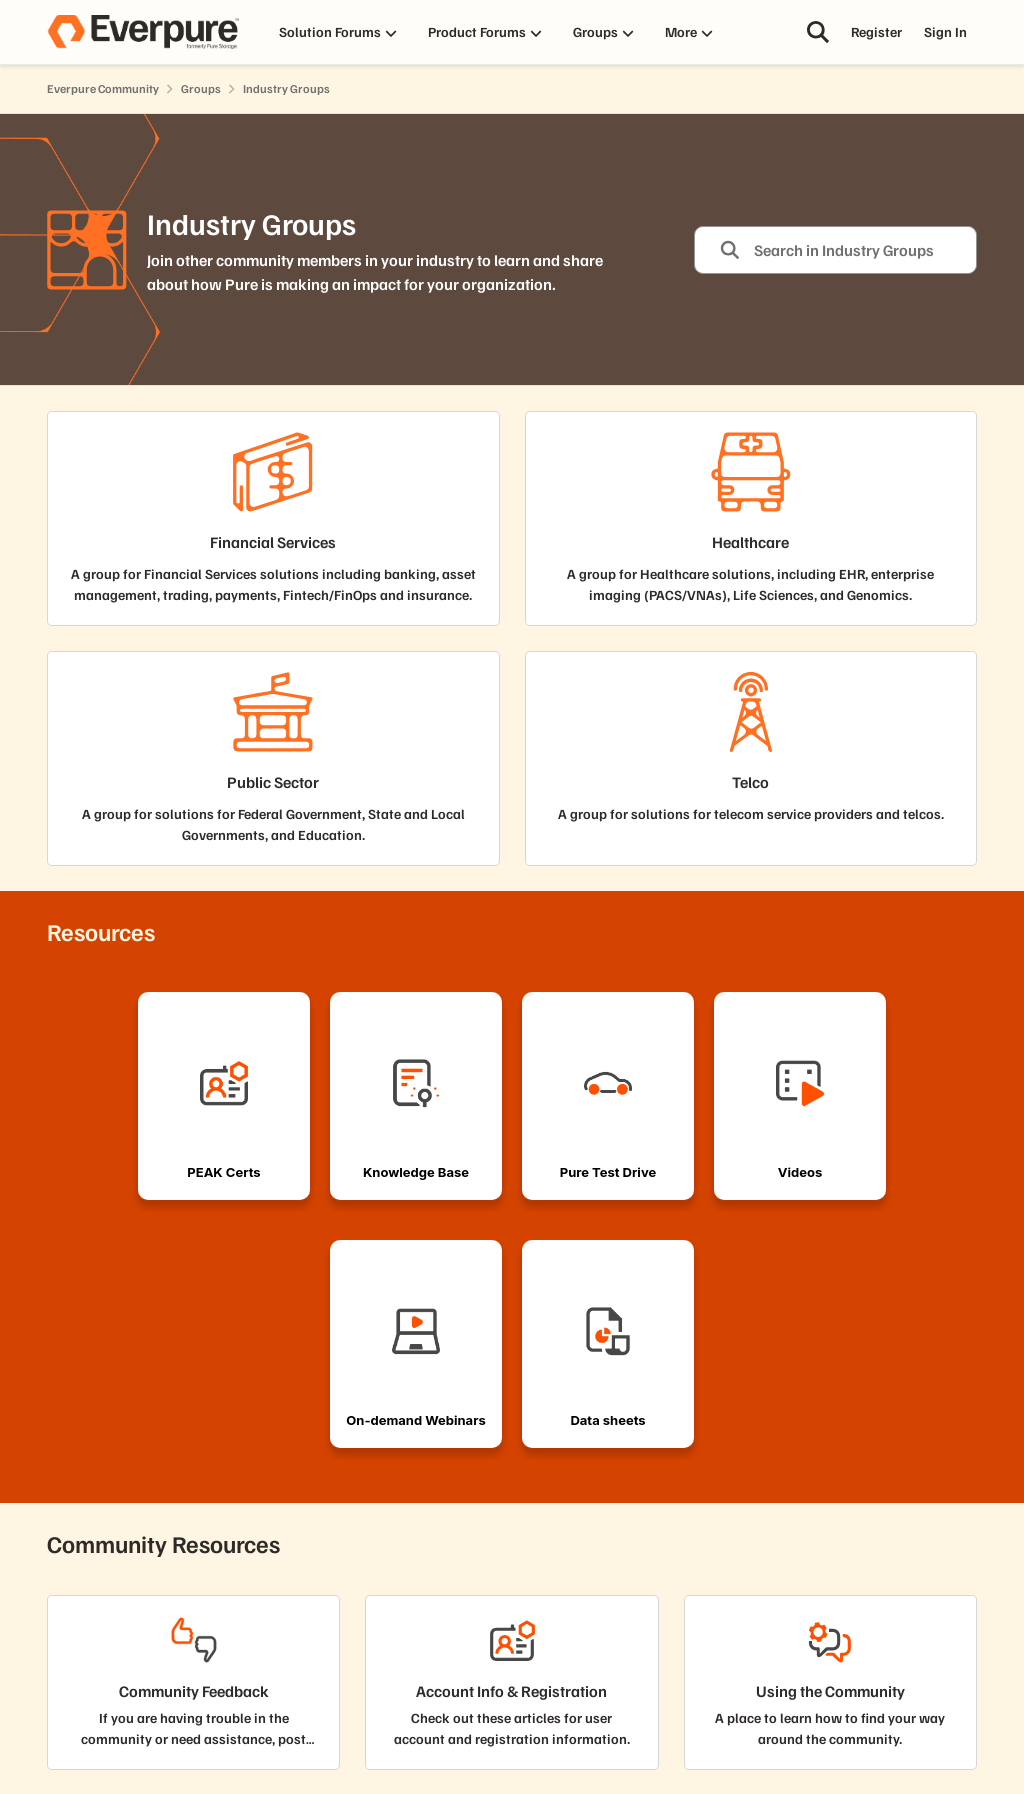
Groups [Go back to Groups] (201, 88)
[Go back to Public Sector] (273, 782)
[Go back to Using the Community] (830, 1691)
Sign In (945, 31)
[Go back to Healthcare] (750, 542)
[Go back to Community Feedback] (194, 1691)
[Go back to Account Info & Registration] (511, 1691)
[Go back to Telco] (750, 782)
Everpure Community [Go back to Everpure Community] (103, 88)
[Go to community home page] (143, 32)
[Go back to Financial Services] (273, 542)
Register (876, 31)
